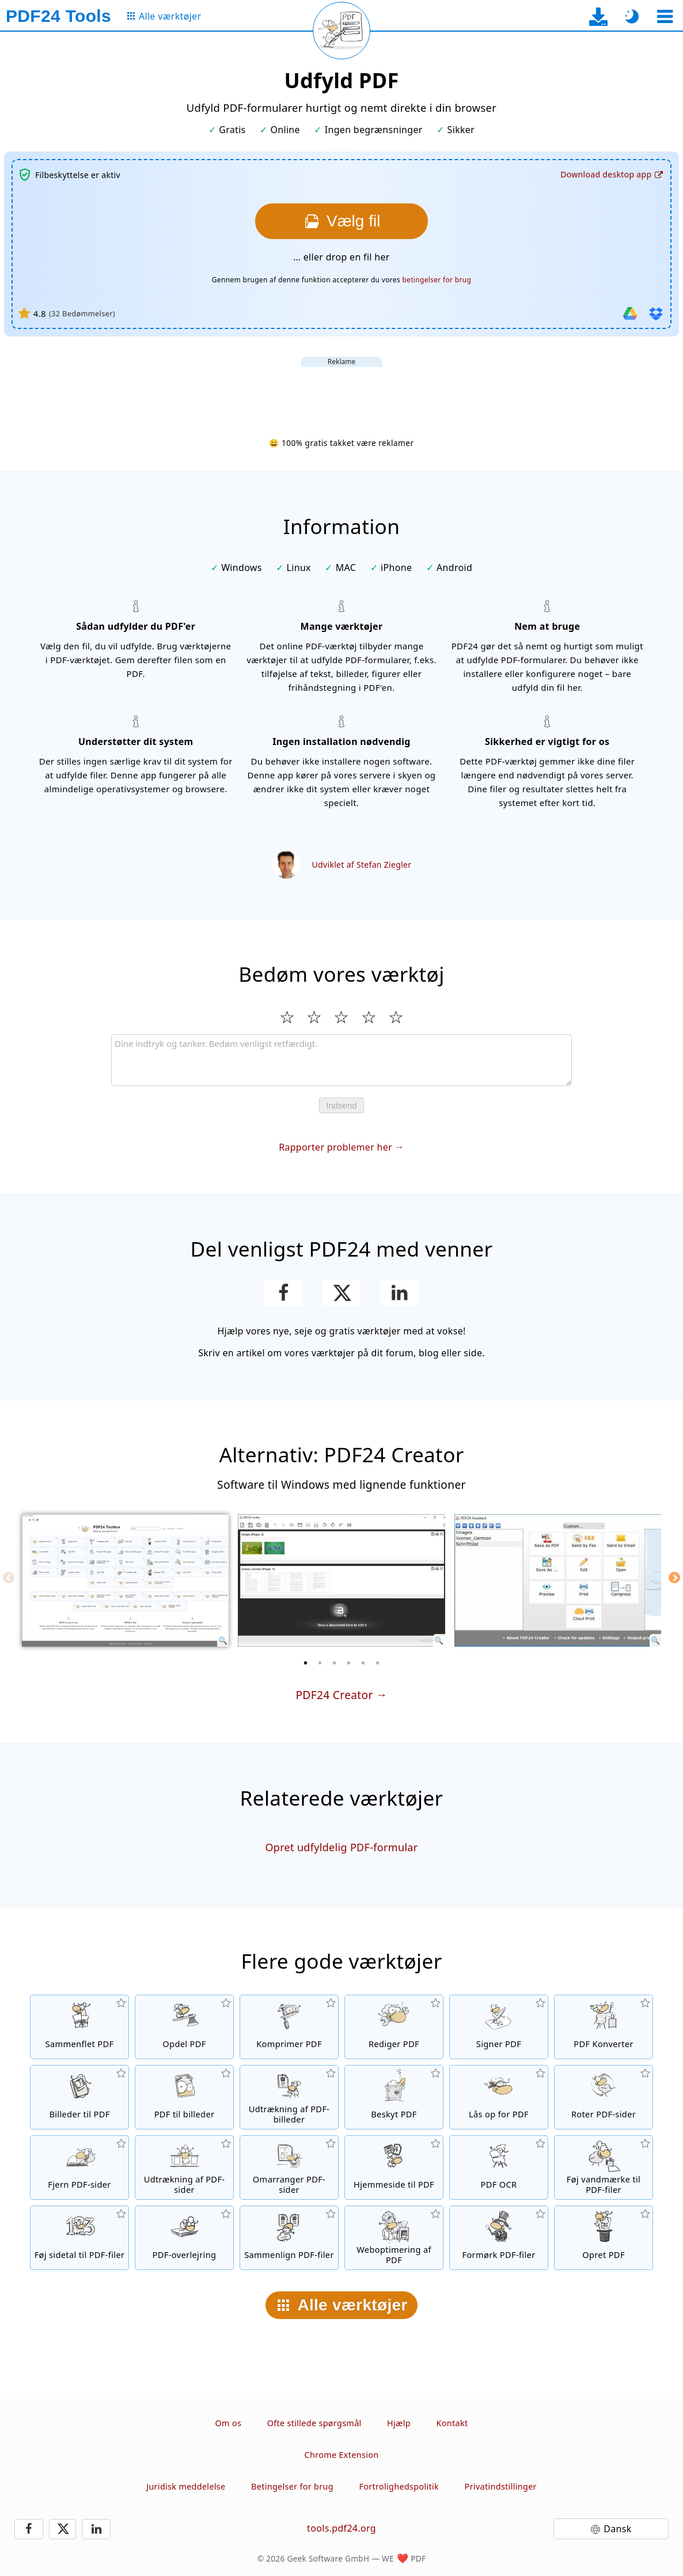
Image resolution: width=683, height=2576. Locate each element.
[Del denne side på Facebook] (283, 1293)
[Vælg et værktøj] (665, 16)
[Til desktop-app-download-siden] (598, 16)
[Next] (674, 1577)
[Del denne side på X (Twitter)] (341, 1293)
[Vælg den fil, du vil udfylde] (341, 221)
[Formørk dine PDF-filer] (498, 2238)
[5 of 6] (363, 1663)
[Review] (341, 1060)
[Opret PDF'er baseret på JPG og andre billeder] (79, 2097)
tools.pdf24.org (341, 2528)
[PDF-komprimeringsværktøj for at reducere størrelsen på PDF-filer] (289, 2027)
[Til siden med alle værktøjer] (163, 16)
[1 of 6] (306, 1663)
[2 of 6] (320, 1663)
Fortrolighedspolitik (399, 2486)
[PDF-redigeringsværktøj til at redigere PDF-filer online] (393, 2027)
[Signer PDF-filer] (498, 2027)
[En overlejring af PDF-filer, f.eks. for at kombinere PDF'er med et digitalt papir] (184, 2238)
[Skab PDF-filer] (603, 2238)
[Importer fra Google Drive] (630, 313)
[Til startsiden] (58, 16)
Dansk (617, 2528)
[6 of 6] (378, 1663)
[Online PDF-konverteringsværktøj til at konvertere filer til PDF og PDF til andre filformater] (603, 2027)
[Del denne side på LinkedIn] (400, 1293)
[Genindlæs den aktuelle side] (341, 30)
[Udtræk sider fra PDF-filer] (184, 2167)
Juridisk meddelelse (185, 2486)
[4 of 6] (349, 1663)
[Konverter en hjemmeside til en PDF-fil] (393, 2167)
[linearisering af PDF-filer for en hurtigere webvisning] (393, 2238)
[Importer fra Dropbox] (655, 313)
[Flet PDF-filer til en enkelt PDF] (79, 2027)
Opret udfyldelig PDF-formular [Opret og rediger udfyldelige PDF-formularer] (341, 1847)
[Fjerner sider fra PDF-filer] (79, 2167)
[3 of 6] (334, 1663)
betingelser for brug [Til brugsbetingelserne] (436, 280)
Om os (228, 2423)
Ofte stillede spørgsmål (314, 2423)
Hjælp (399, 2423)
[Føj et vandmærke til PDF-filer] (603, 2167)
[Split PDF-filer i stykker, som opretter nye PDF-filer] (184, 2027)
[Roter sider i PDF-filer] (603, 2097)
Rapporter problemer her (335, 1147)
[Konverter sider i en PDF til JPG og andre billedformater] (184, 2097)
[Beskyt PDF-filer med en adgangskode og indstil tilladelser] (393, 2097)
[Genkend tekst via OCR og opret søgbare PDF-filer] (498, 2167)
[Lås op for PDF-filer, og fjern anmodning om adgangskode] (498, 2097)
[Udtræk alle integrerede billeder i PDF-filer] (289, 2097)
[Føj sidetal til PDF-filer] (79, 2238)
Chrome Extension (342, 2454)
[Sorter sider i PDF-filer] (289, 2167)
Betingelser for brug (292, 2486)
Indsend (341, 1105)
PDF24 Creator (334, 1695)
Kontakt (452, 2423)
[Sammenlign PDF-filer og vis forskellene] (289, 2238)
